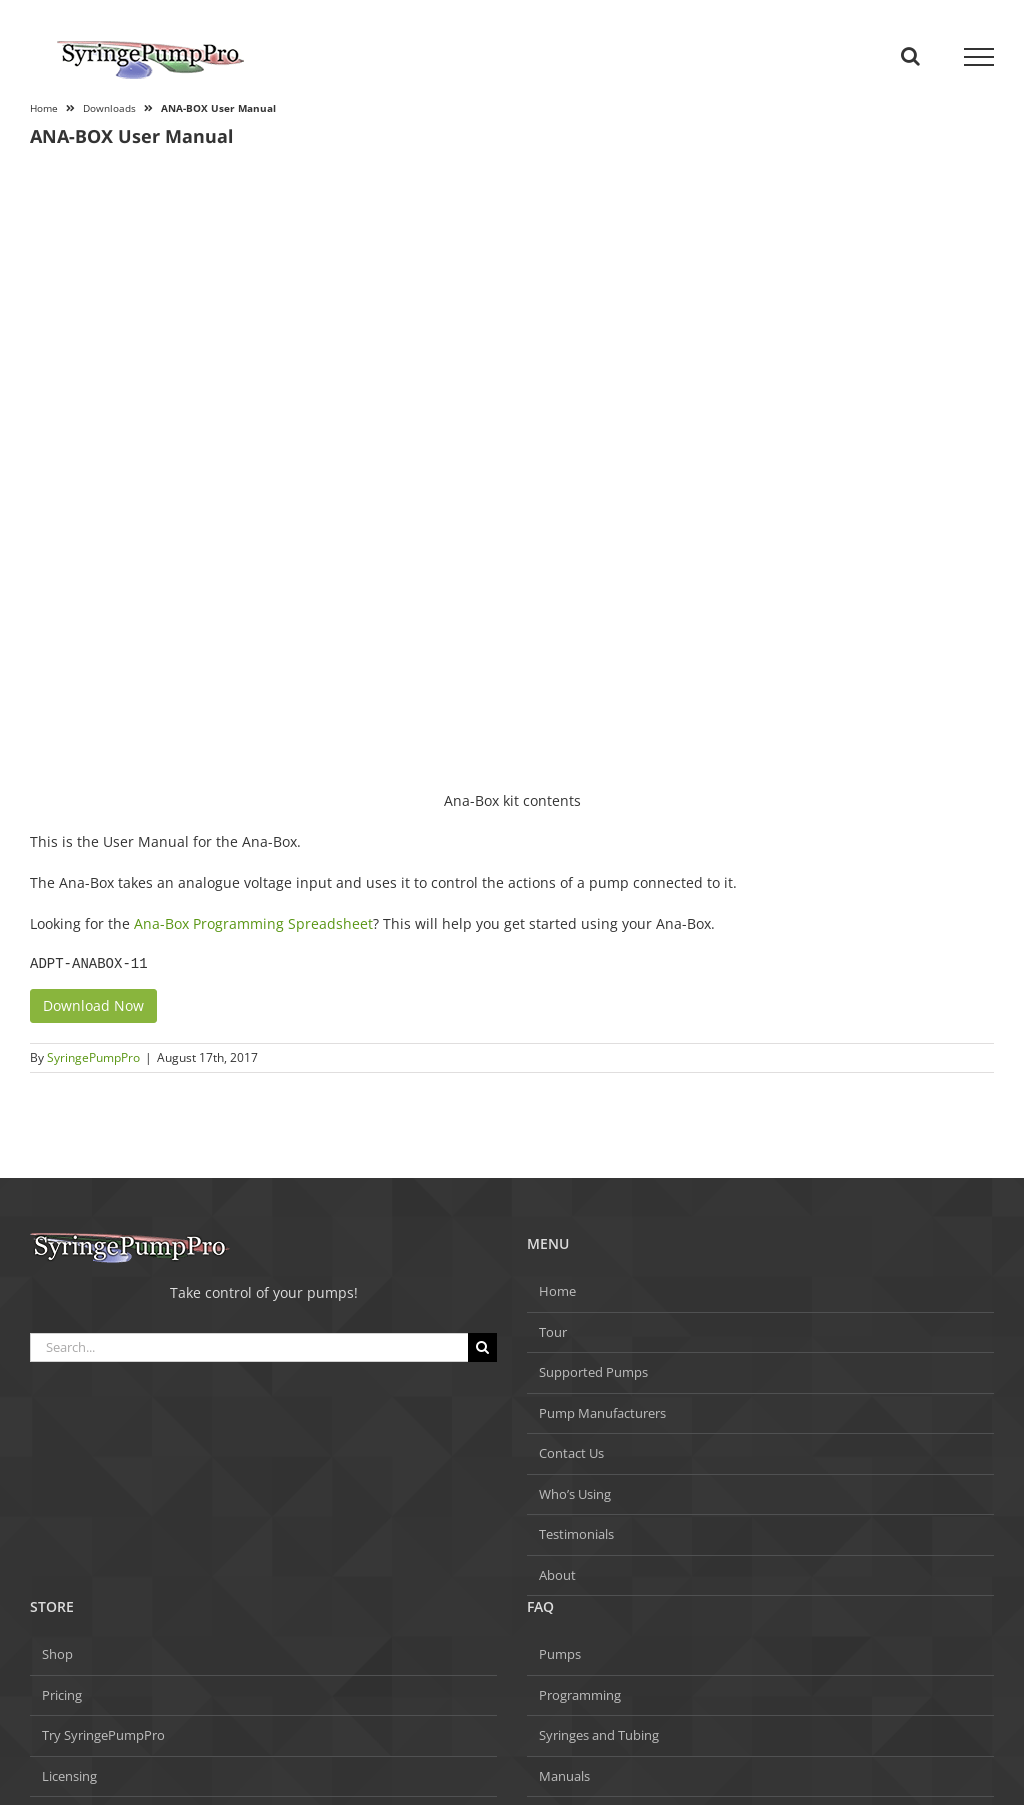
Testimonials (576, 1534)
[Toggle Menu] (979, 57)
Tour (553, 1332)
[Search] (482, 1347)
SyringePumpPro (93, 1057)
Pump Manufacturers (602, 1413)
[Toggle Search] (910, 56)
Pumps (560, 1654)
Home (557, 1291)
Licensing (69, 1776)
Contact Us (571, 1453)
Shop (57, 1654)
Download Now (93, 1005)
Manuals (564, 1776)
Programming (580, 1695)
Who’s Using (575, 1494)
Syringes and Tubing (599, 1735)
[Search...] (249, 1347)
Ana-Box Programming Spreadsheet (253, 923)
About (557, 1575)
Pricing (62, 1695)
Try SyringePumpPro (103, 1735)
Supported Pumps (593, 1372)
